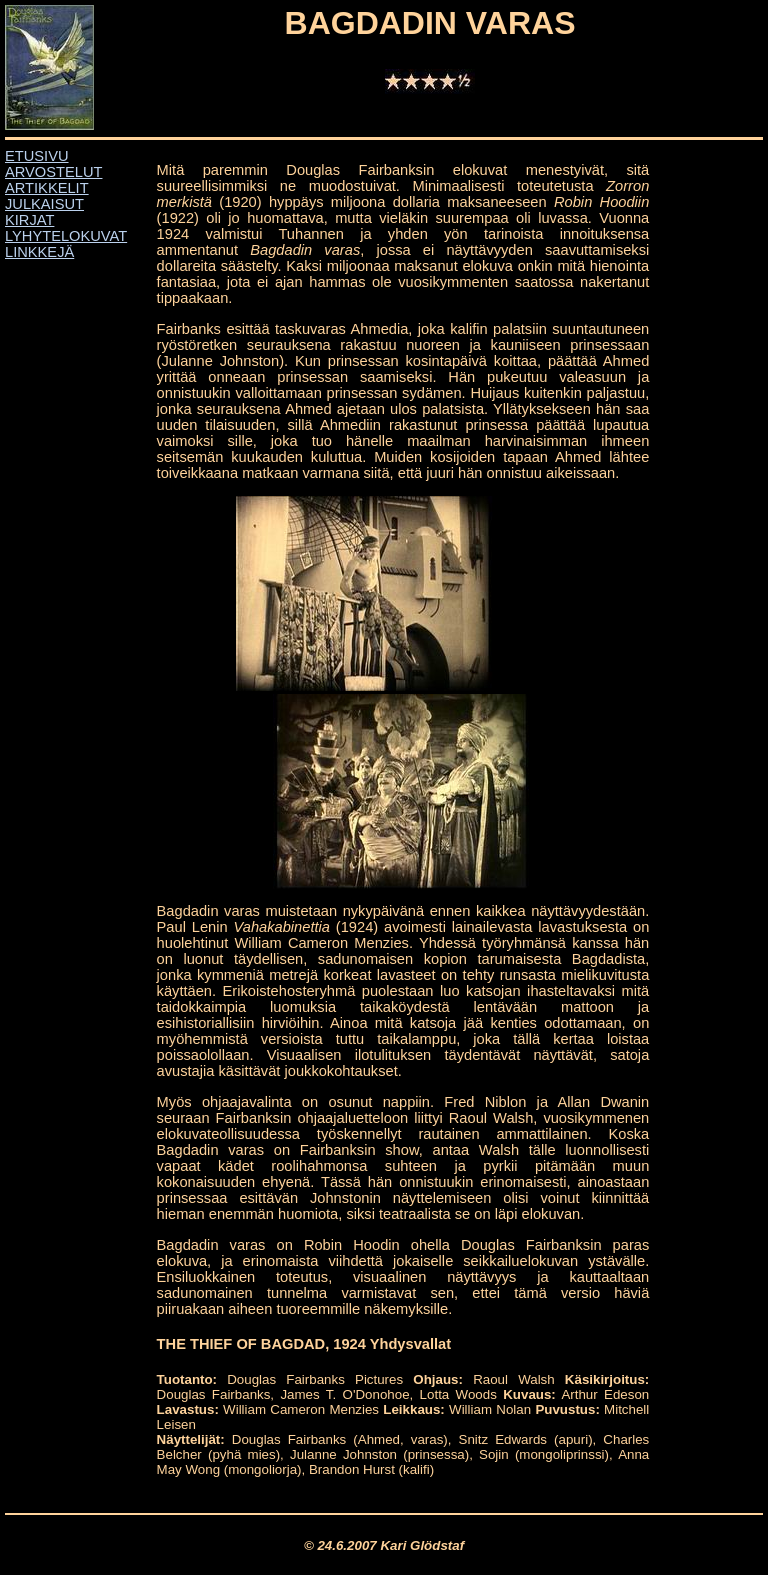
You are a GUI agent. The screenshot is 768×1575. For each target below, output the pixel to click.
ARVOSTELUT (53, 172)
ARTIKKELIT (47, 188)
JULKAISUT (44, 204)
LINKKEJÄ (39, 252)
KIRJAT (29, 220)
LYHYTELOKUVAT (66, 236)
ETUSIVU (37, 156)
